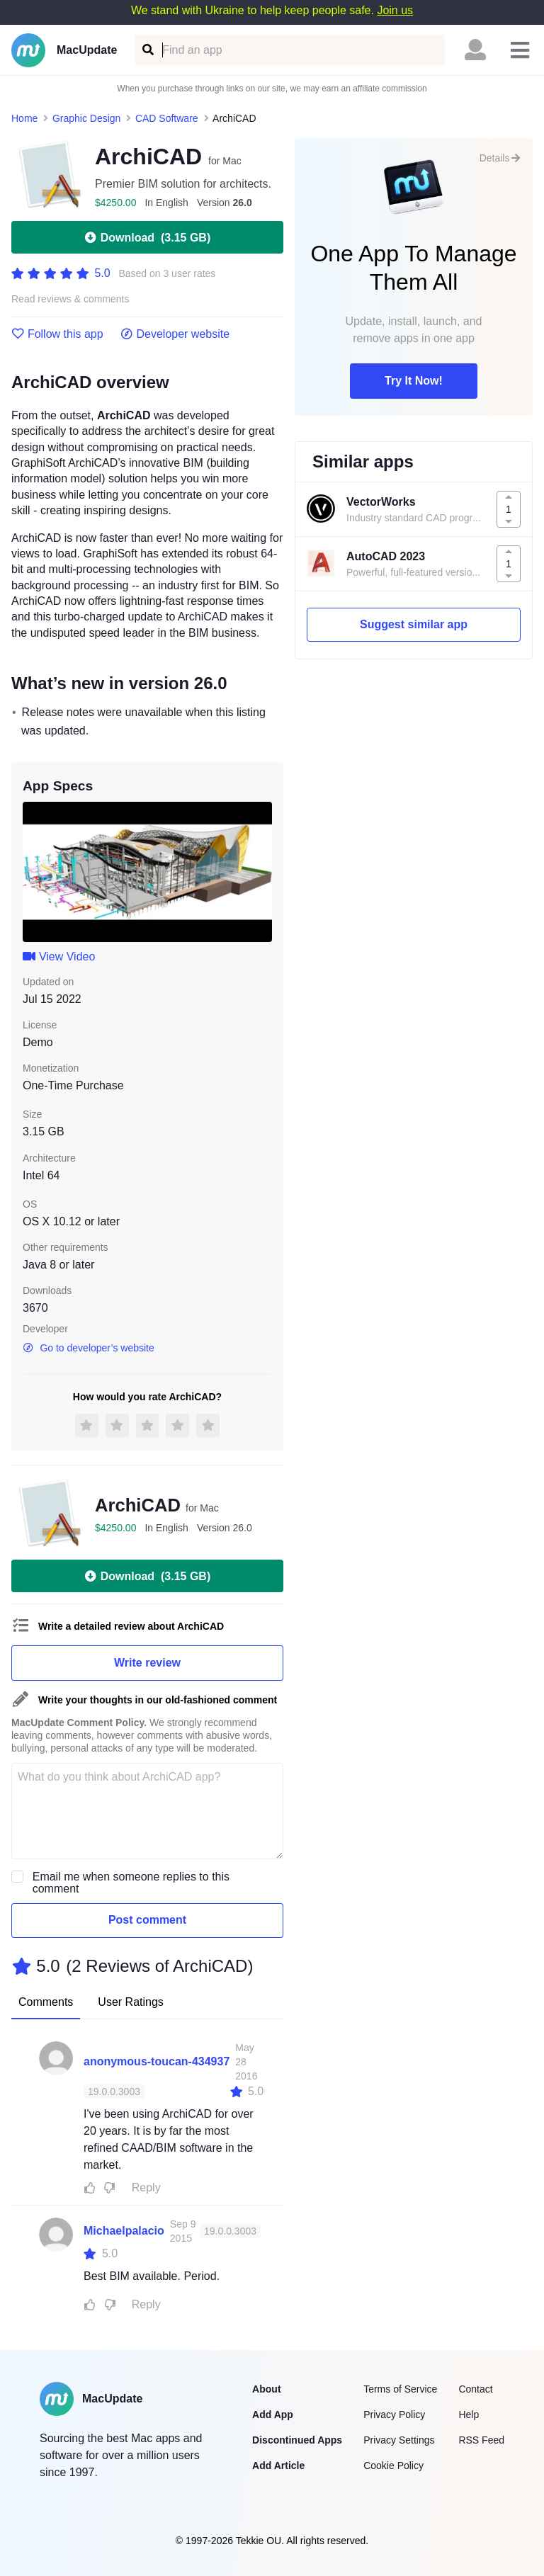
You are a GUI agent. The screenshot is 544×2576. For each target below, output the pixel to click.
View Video (59, 957)
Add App (272, 2414)
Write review (147, 1662)
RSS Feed (481, 2440)
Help (468, 2414)
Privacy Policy (394, 2414)
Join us (395, 10)
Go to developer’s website (88, 1347)
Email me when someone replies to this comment (131, 1883)
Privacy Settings (398, 2440)
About (266, 2389)
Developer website (175, 334)
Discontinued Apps (297, 2440)
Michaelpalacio (124, 2230)
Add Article (278, 2465)
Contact (475, 2389)
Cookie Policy (393, 2465)
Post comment (147, 1919)
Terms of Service (400, 2389)
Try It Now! (414, 380)
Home (24, 118)
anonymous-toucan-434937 (157, 2061)
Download (147, 237)
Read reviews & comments (70, 299)
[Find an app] (147, 50)
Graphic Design (86, 118)
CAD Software (166, 118)
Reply (146, 2187)
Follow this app (57, 334)
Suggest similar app (414, 624)
